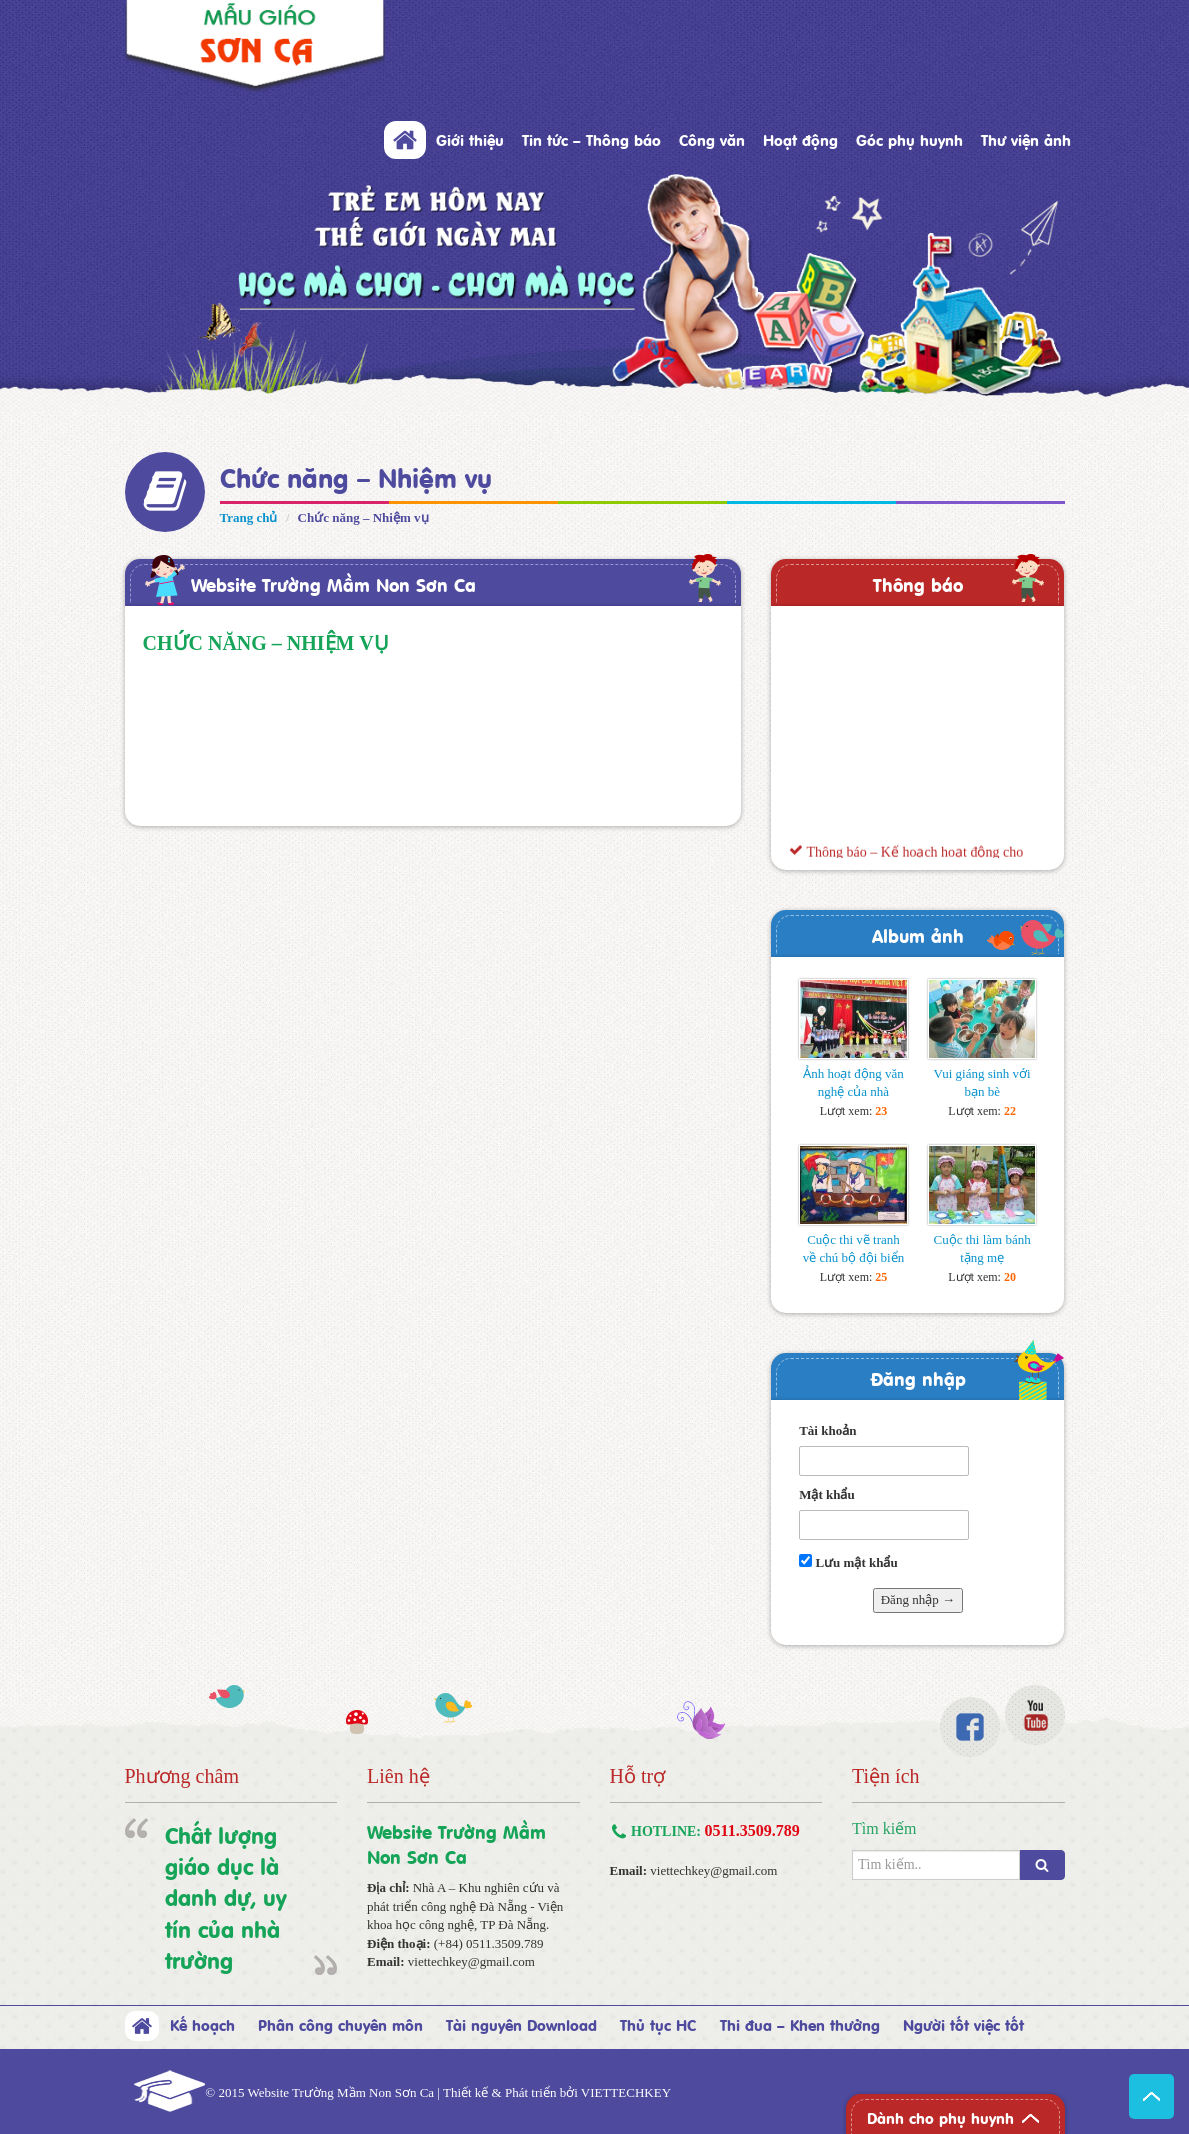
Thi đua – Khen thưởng (800, 2024)
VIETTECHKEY (626, 2092)
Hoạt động (800, 139)
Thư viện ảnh (1026, 139)
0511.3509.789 (752, 1830)
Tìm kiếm (884, 1828)
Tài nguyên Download (521, 2024)
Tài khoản (827, 1430)
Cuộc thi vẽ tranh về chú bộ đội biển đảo (854, 1257)
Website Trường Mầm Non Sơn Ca (333, 583)
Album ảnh (918, 934)
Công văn (712, 139)
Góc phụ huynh (909, 139)
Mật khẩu (827, 1494)
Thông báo (918, 583)
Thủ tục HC (658, 2024)
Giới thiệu (470, 139)
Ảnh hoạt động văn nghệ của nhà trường (853, 1091)
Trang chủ (249, 517)
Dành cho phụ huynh (940, 2117)
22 (1010, 1111)
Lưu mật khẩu (848, 1562)
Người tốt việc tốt (963, 2024)
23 (881, 1111)
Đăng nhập (918, 1377)
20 (1010, 1277)
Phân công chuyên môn (340, 2024)
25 (881, 1277)
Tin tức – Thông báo (591, 139)
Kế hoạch (202, 2024)
